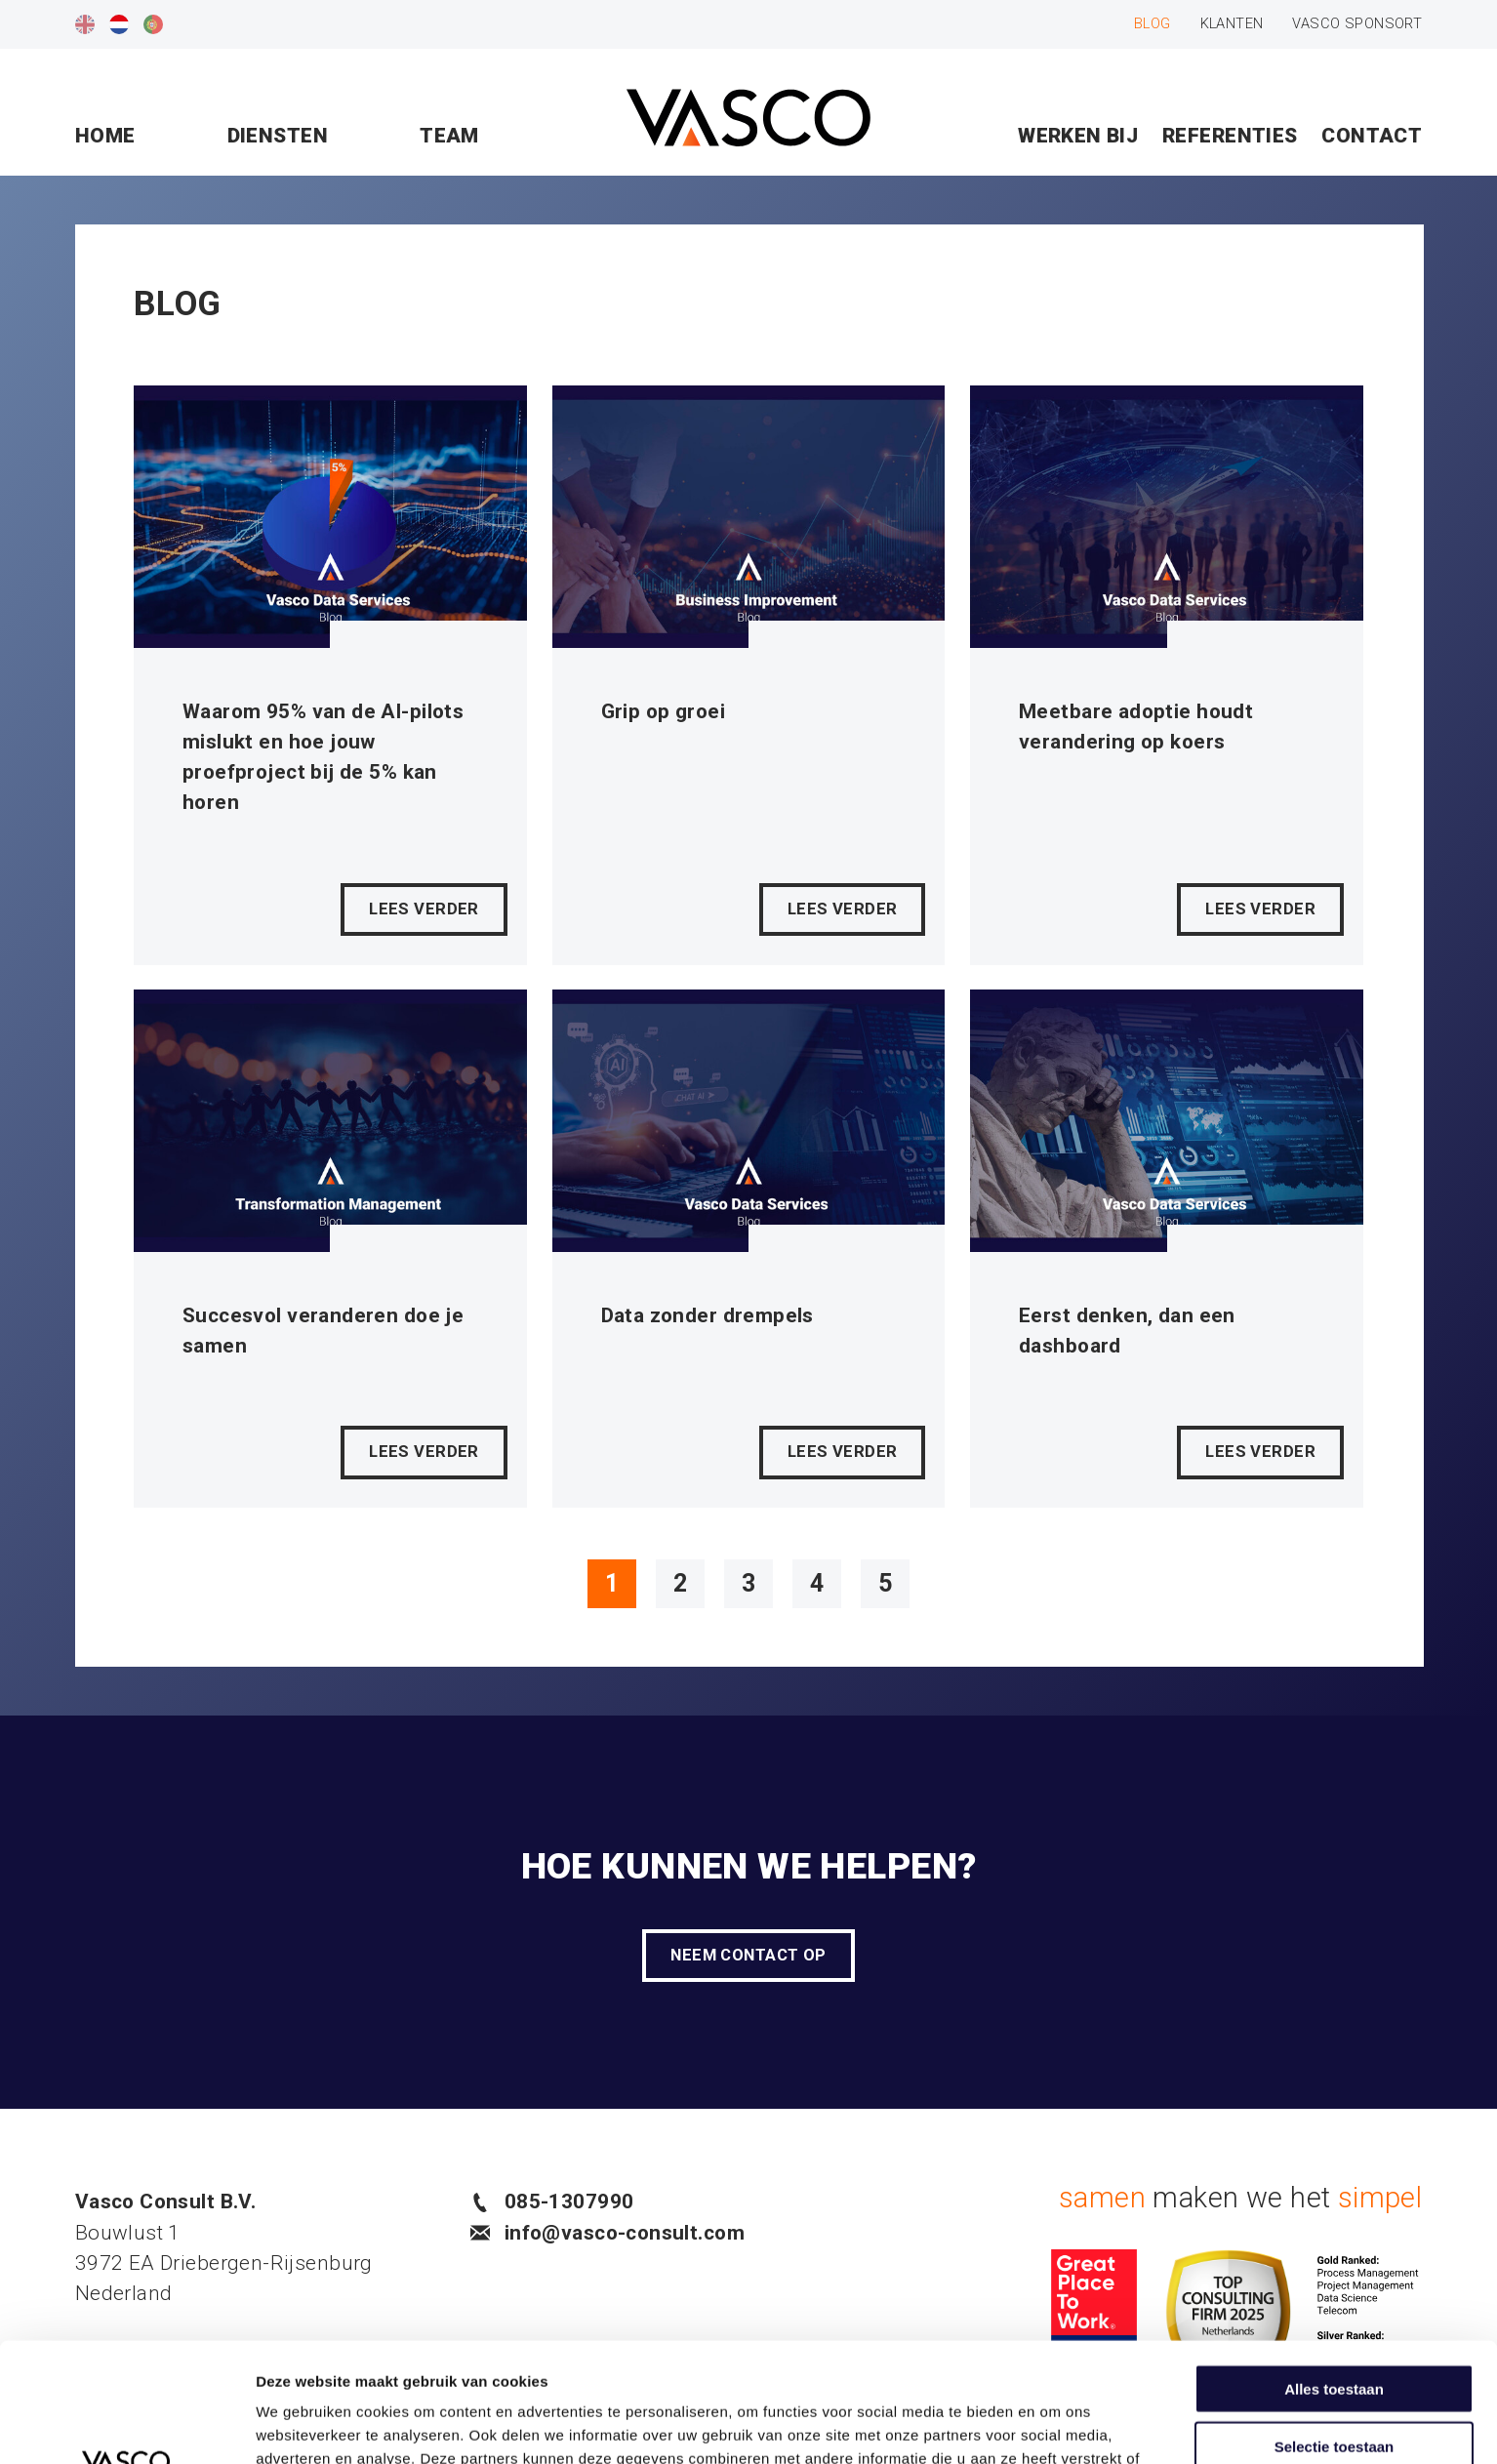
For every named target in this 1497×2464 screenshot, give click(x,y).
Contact (1371, 135)
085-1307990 (552, 2201)
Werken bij (1078, 135)
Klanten (1232, 23)
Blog (1152, 23)
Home (105, 135)
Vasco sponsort (1357, 23)
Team (449, 135)
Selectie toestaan (1334, 2327)
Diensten (277, 135)
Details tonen (1054, 2425)
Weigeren (1333, 2383)
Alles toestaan (1334, 2269)
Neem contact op (748, 1955)
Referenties (1230, 135)
